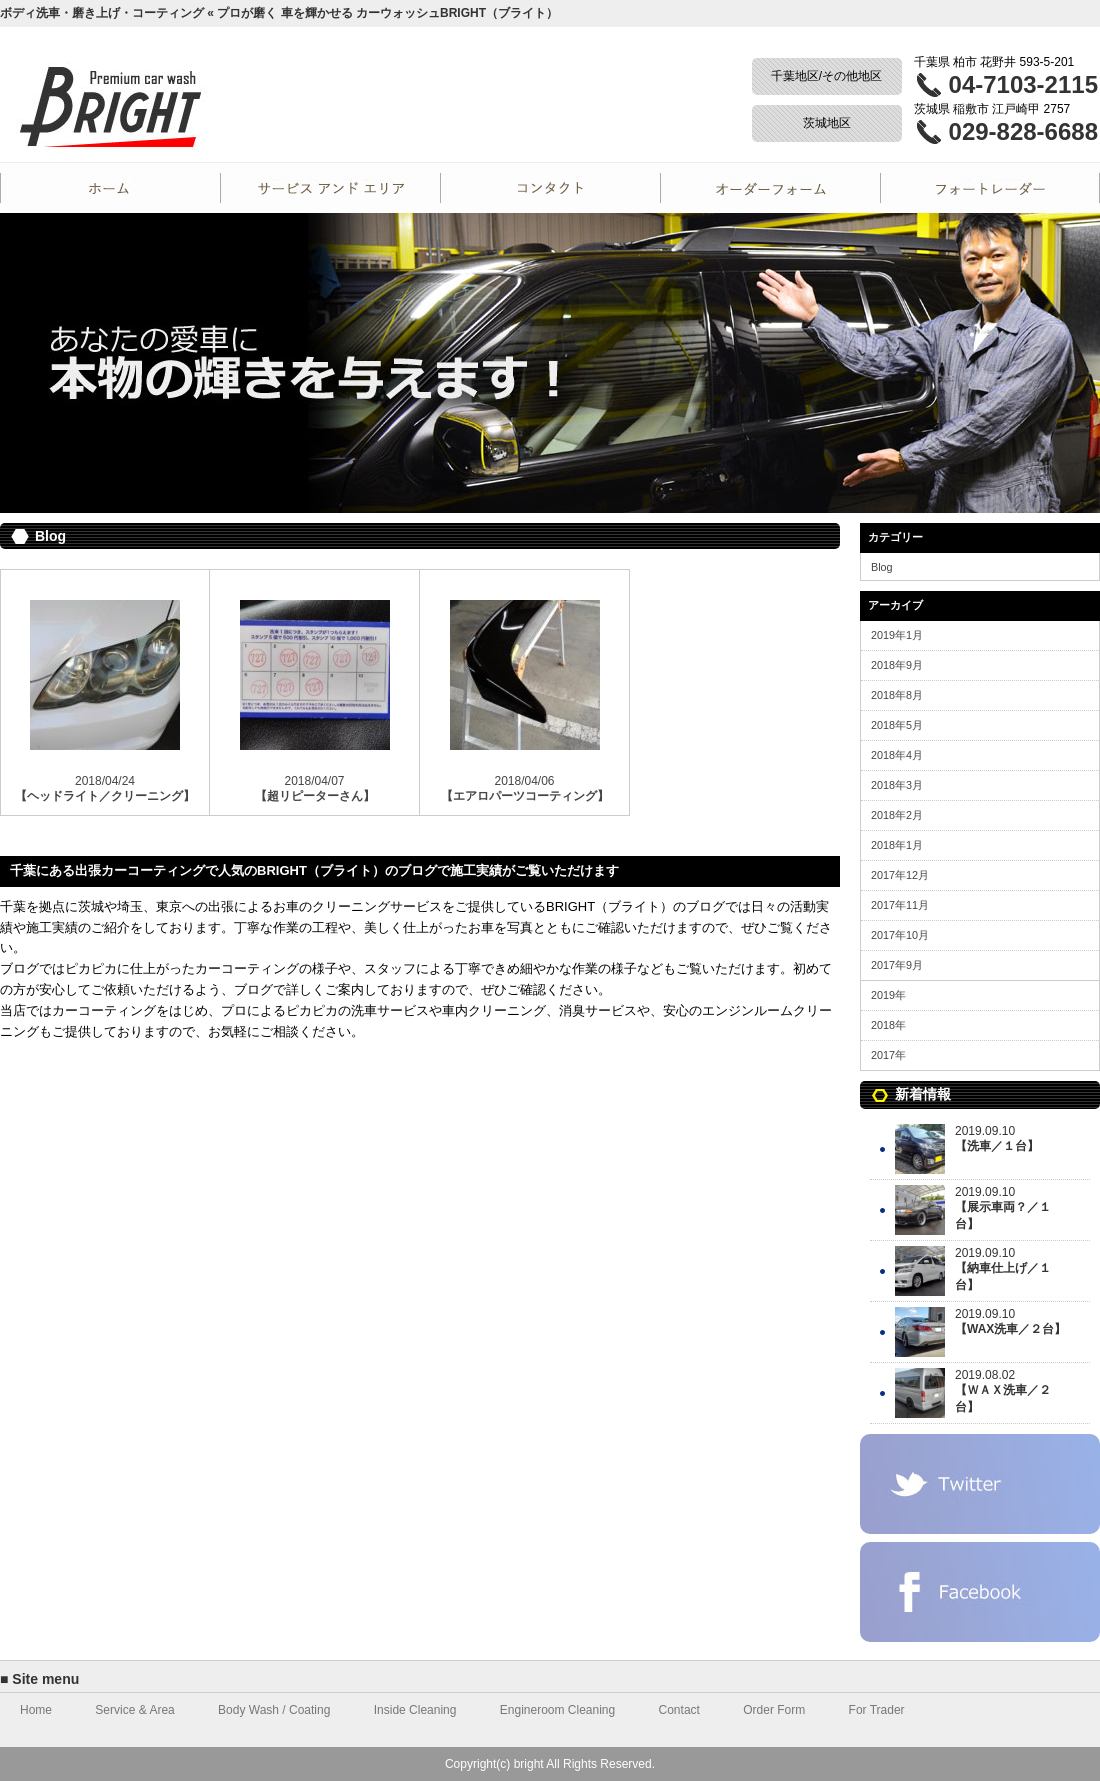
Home (110, 188)
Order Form (770, 188)
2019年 (888, 995)
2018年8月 (897, 695)
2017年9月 (897, 965)
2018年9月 (897, 665)
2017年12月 (900, 875)
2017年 (888, 1055)
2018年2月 (897, 815)
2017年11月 (900, 905)
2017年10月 (900, 935)
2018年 (888, 1025)
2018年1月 (897, 845)
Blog (882, 567)
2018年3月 (897, 785)
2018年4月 (897, 755)
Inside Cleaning (415, 1710)
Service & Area (134, 1710)
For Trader (990, 188)
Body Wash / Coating (274, 1710)
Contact (550, 188)
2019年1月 (897, 635)
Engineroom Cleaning (557, 1710)
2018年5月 (897, 725)
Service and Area (330, 188)
